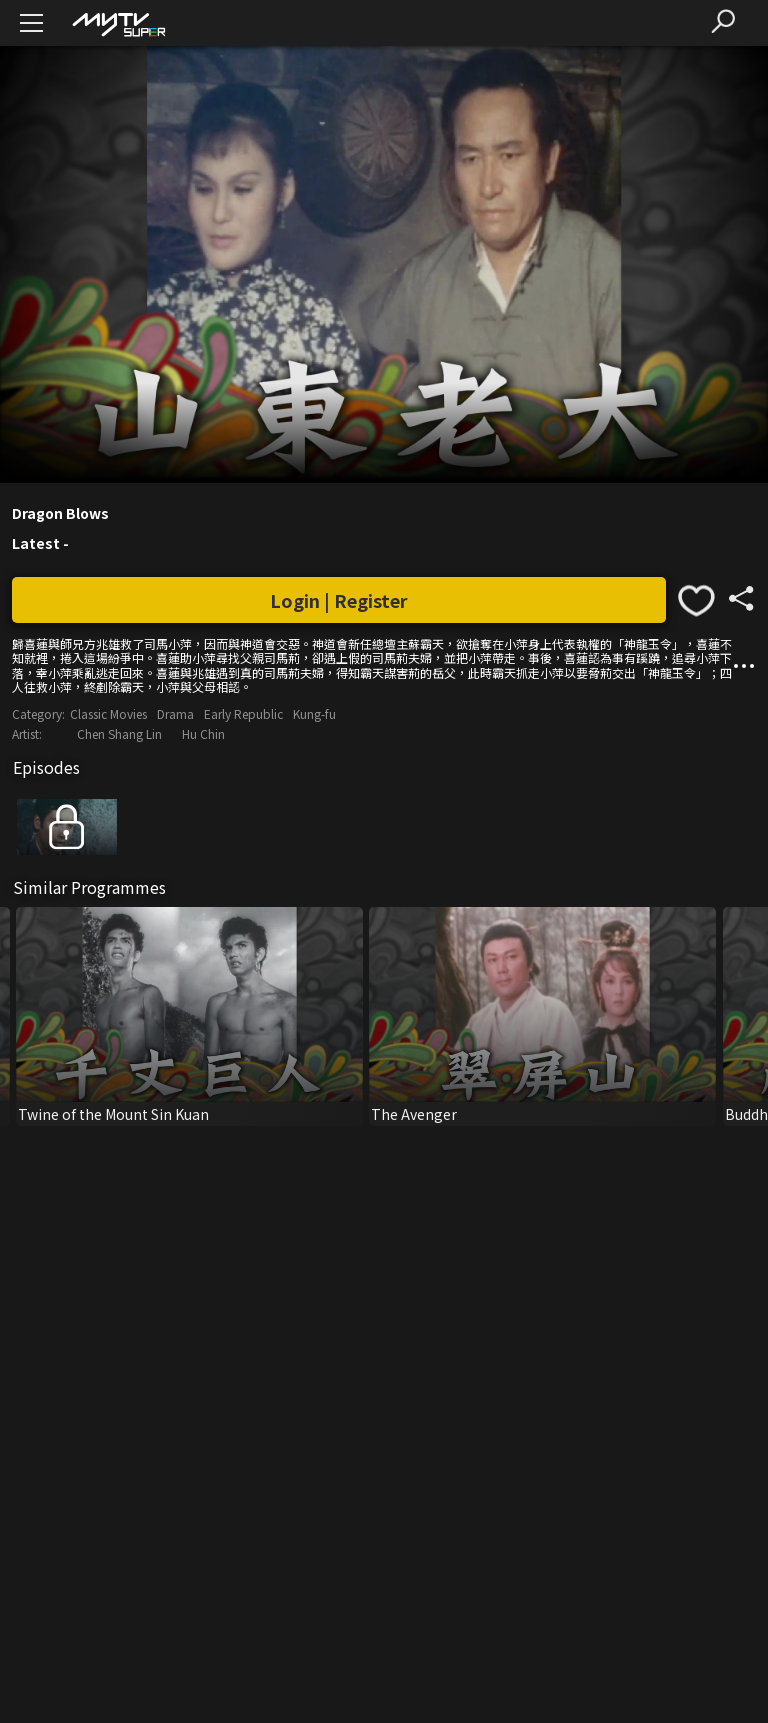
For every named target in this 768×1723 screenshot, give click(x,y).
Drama (175, 713)
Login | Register (339, 600)
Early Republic (243, 713)
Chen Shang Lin (119, 733)
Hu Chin (203, 733)
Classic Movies (108, 713)
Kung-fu (314, 713)
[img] (118, 23)
